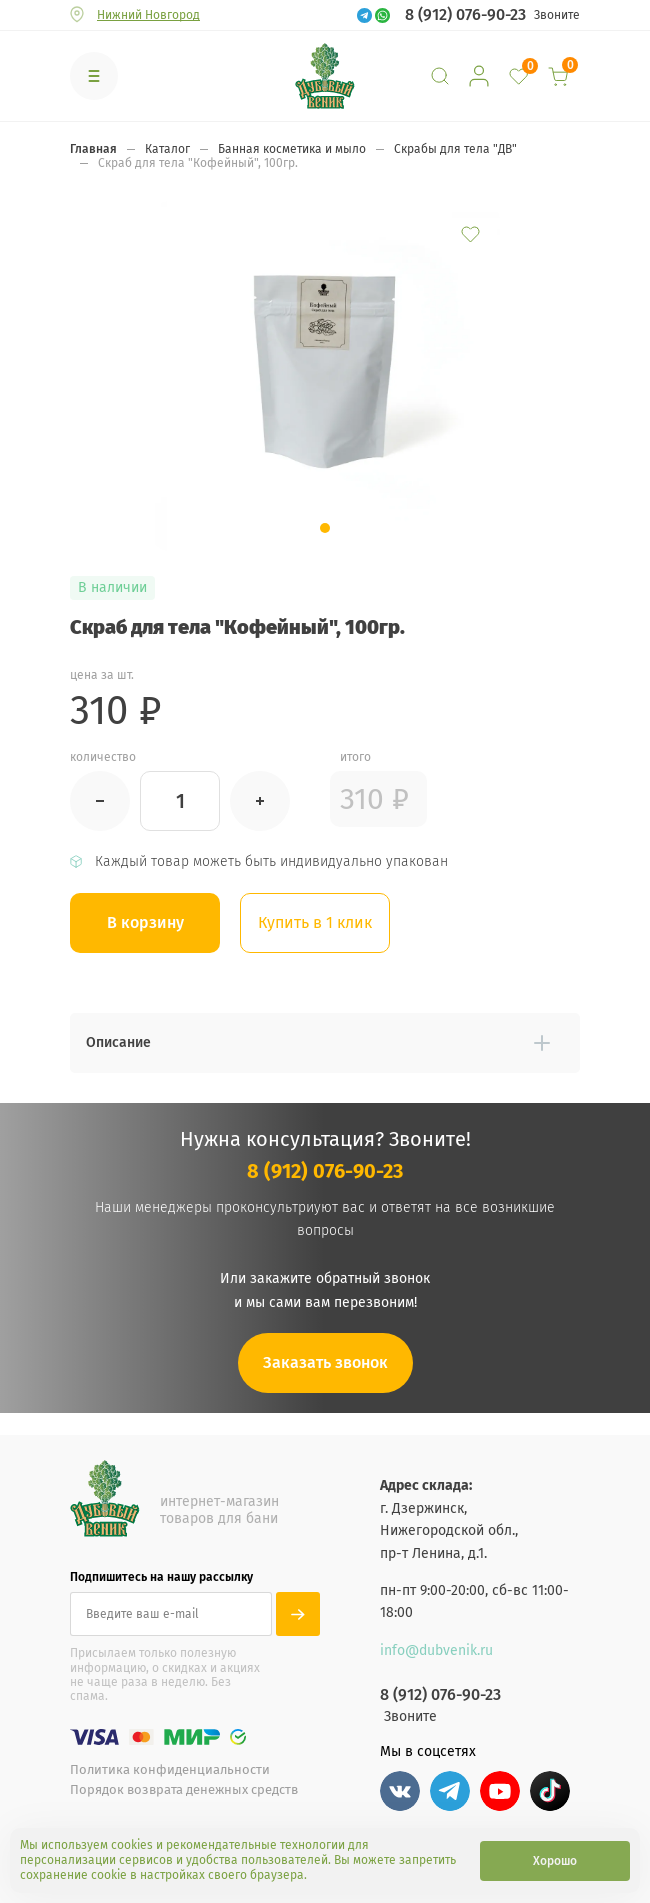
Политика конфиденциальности (170, 1769)
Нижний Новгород (148, 15)
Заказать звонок (325, 1362)
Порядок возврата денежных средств (184, 1789)
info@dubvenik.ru (436, 1650)
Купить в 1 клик (315, 922)
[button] (325, 528)
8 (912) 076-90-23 (465, 15)
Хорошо (555, 1861)
